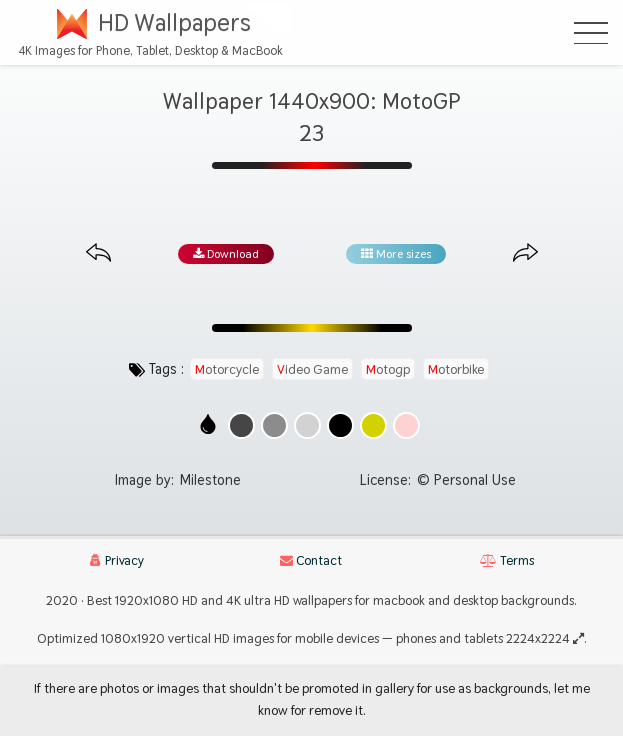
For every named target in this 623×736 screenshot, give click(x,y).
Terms (507, 560)
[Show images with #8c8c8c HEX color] (274, 425)
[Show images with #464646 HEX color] (241, 425)
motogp (388, 369)
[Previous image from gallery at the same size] (98, 253)
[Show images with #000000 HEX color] (340, 425)
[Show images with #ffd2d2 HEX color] (406, 425)
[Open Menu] (591, 33)
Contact (311, 560)
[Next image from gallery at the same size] (525, 253)
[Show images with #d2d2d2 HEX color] (307, 425)
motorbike (456, 369)
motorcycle (227, 369)
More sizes (396, 254)
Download (226, 254)
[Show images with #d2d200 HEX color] (373, 425)
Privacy (117, 560)
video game (312, 369)
